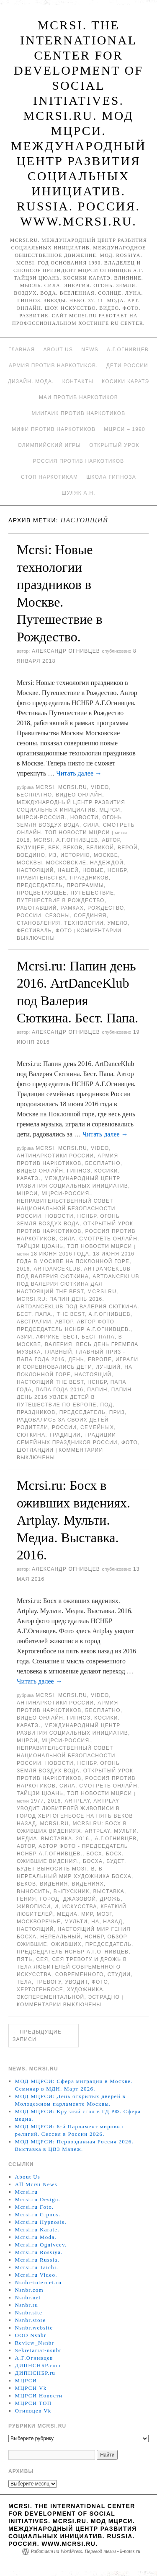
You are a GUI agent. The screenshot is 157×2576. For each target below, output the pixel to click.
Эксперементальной (50, 1997)
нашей (68, 870)
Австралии (34, 1322)
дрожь (110, 1899)
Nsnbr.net (28, 2297)
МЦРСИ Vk (31, 2388)
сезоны (57, 915)
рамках (72, 908)
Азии (24, 1337)
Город (49, 1899)
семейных (97, 1427)
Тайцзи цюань (40, 1246)
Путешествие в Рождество (61, 900)
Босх (94, 1854)
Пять (24, 1959)
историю (75, 855)
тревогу (48, 1982)
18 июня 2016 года (60, 1254)
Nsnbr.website (34, 2327)
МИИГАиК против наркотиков (79, 413)
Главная (21, 350)
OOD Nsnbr (30, 2335)
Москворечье (39, 1922)
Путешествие (92, 893)
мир (87, 1914)
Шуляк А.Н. (78, 493)
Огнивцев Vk (33, 2410)
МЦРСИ (109, 810)
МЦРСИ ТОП (33, 2403)
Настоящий (35, 870)
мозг (104, 1914)
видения (54, 1884)
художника (85, 1989)
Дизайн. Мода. (31, 381)
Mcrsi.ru (72, 787)
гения (26, 1899)
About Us (58, 350)
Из (53, 855)
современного (79, 1974)
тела (24, 1982)
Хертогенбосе (40, 1989)
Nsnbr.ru (27, 2305)
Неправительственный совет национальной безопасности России (66, 1208)
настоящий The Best (50, 1382)
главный (58, 1352)
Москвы (29, 863)
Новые (93, 870)
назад (112, 1922)
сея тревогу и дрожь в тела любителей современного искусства (72, 1966)
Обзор (117, 1937)
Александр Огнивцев (66, 651)
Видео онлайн (79, 795)
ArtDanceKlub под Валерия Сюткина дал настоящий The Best (78, 1284)
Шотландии (35, 1450)
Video (100, 787)
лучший (108, 1367)
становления (38, 923)
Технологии (83, 923)
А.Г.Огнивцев (128, 350)
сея (42, 1959)
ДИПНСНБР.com (38, 2365)
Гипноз (78, 1171)
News (89, 350)
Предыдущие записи (37, 2035)
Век (53, 848)
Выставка (108, 1891)
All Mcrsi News (36, 2184)
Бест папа (98, 1337)
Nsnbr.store (30, 2320)
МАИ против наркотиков (78, 397)
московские (66, 863)
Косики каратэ (125, 381)
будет (115, 1861)
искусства (79, 1906)
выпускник (72, 1891)
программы (85, 885)
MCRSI (45, 787)
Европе (100, 1359)
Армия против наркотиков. (53, 365)
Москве (106, 855)
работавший (37, 908)
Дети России (127, 365)
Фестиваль (34, 931)
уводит (76, 1982)
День (76, 1359)
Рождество (106, 908)
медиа (67, 1914)
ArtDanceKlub (57, 1269)
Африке (47, 1337)
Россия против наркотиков (78, 461)
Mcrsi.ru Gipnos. (38, 2214)
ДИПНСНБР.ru (35, 2373)
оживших (66, 1944)
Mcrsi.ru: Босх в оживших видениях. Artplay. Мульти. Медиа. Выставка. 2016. (73, 1520)
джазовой (79, 1899)
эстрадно (104, 1997)
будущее (30, 848)
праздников (89, 878)
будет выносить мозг (52, 1869)
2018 (23, 840)
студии (119, 1974)
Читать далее (79, 773)
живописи (34, 1906)
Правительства (41, 878)
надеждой (107, 863)
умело (117, 923)
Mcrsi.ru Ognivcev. (41, 2244)
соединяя (90, 915)
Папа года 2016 (59, 1390)
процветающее (42, 893)
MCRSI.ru (102, 1291)
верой (128, 848)
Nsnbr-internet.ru (38, 2282)
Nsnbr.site (28, 2312)
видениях (87, 1884)
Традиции (64, 1435)
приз (117, 1412)
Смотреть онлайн (108, 1239)
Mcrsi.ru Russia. (37, 2260)
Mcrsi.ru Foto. (34, 2207)
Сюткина (31, 1435)
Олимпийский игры (49, 445)
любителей (35, 1914)
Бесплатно (34, 795)
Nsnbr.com (29, 2290)
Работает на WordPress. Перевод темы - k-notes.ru (85, 2551)
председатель (40, 885)
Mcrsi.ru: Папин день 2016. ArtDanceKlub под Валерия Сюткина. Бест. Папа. (78, 1306)
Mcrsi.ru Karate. (37, 2229)
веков (72, 848)
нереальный (60, 1937)
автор (111, 840)
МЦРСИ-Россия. (42, 817)
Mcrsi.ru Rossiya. (39, 2252)
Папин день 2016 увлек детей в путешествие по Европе (74, 1397)
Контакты (77, 381)
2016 (23, 1269)
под (106, 1405)
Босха (93, 1861)
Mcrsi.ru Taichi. (37, 2267)
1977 (37, 1801)
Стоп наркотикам (49, 477)
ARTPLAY (77, 1801)
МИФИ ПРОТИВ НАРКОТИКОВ (53, 429)
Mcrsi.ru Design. (38, 2199)
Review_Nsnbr (34, 2343)
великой (100, 848)
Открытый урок (114, 445)
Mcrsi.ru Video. (36, 2275)
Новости (84, 817)
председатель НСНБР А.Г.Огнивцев (73, 1952)
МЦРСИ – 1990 (124, 429)
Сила (91, 825)
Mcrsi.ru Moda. (36, 2237)
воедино (31, 855)
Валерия (58, 1344)
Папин (97, 1390)
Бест (70, 1337)
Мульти (76, 1922)
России (29, 915)
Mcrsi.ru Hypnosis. (41, 2222)
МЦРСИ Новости (39, 2395)
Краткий (113, 1906)
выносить (33, 1891)
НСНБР (117, 870)
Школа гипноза (111, 477)
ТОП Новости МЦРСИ (77, 832)
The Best (71, 1314)
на (95, 1922)
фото (64, 931)
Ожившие (32, 1944)
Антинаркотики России (55, 1156)
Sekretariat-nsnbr (38, 2350)
